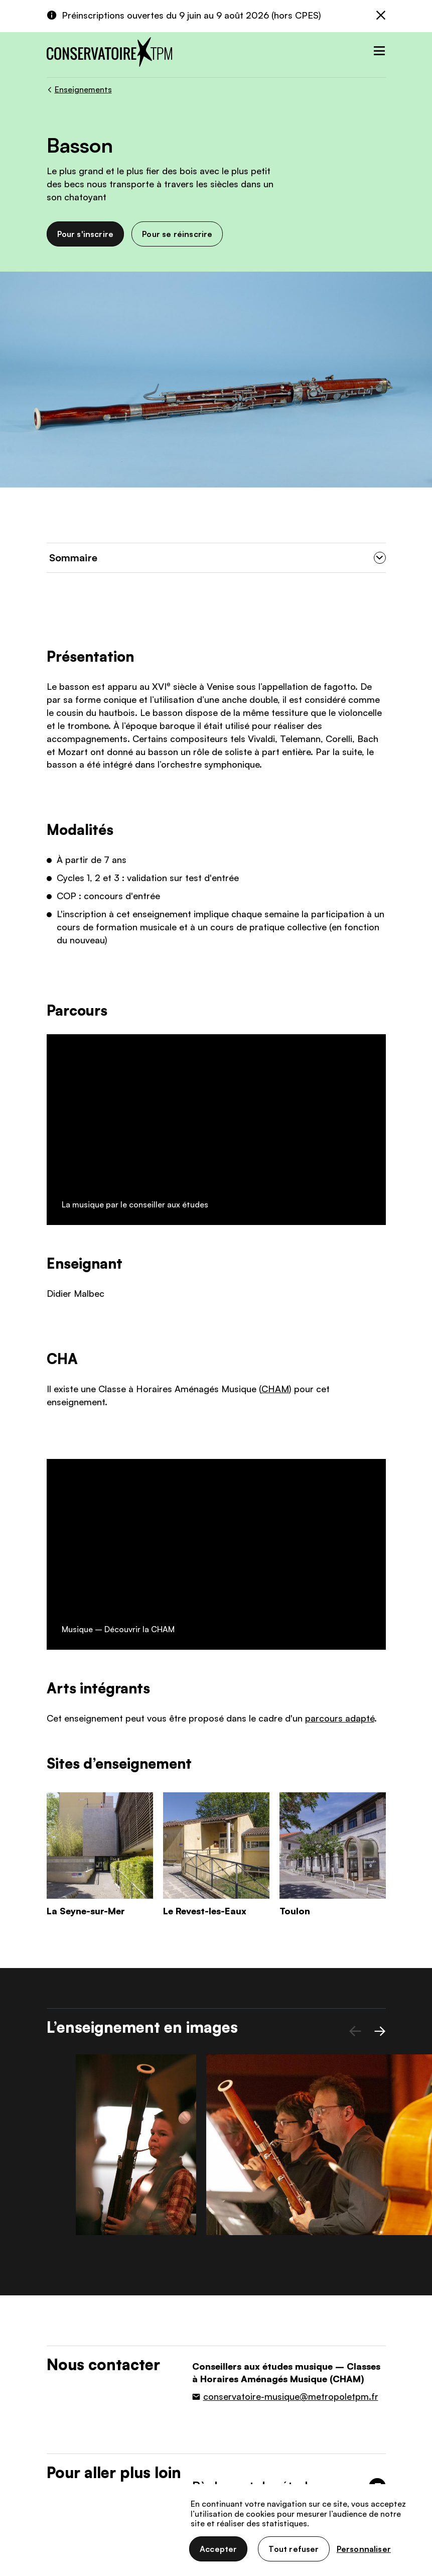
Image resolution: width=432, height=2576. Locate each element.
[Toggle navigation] (377, 48)
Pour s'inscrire (85, 234)
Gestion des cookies (168, 2542)
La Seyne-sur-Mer (86, 1513)
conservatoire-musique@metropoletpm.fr (290, 1982)
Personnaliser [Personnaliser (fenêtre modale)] (364, 2549)
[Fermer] (381, 16)
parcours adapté (339, 1320)
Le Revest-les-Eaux (204, 1513)
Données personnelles (83, 2542)
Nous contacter (190, 2462)
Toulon (294, 1513)
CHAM (275, 1182)
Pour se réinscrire (177, 234)
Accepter (218, 2549)
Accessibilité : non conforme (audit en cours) (119, 2559)
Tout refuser (293, 2549)
